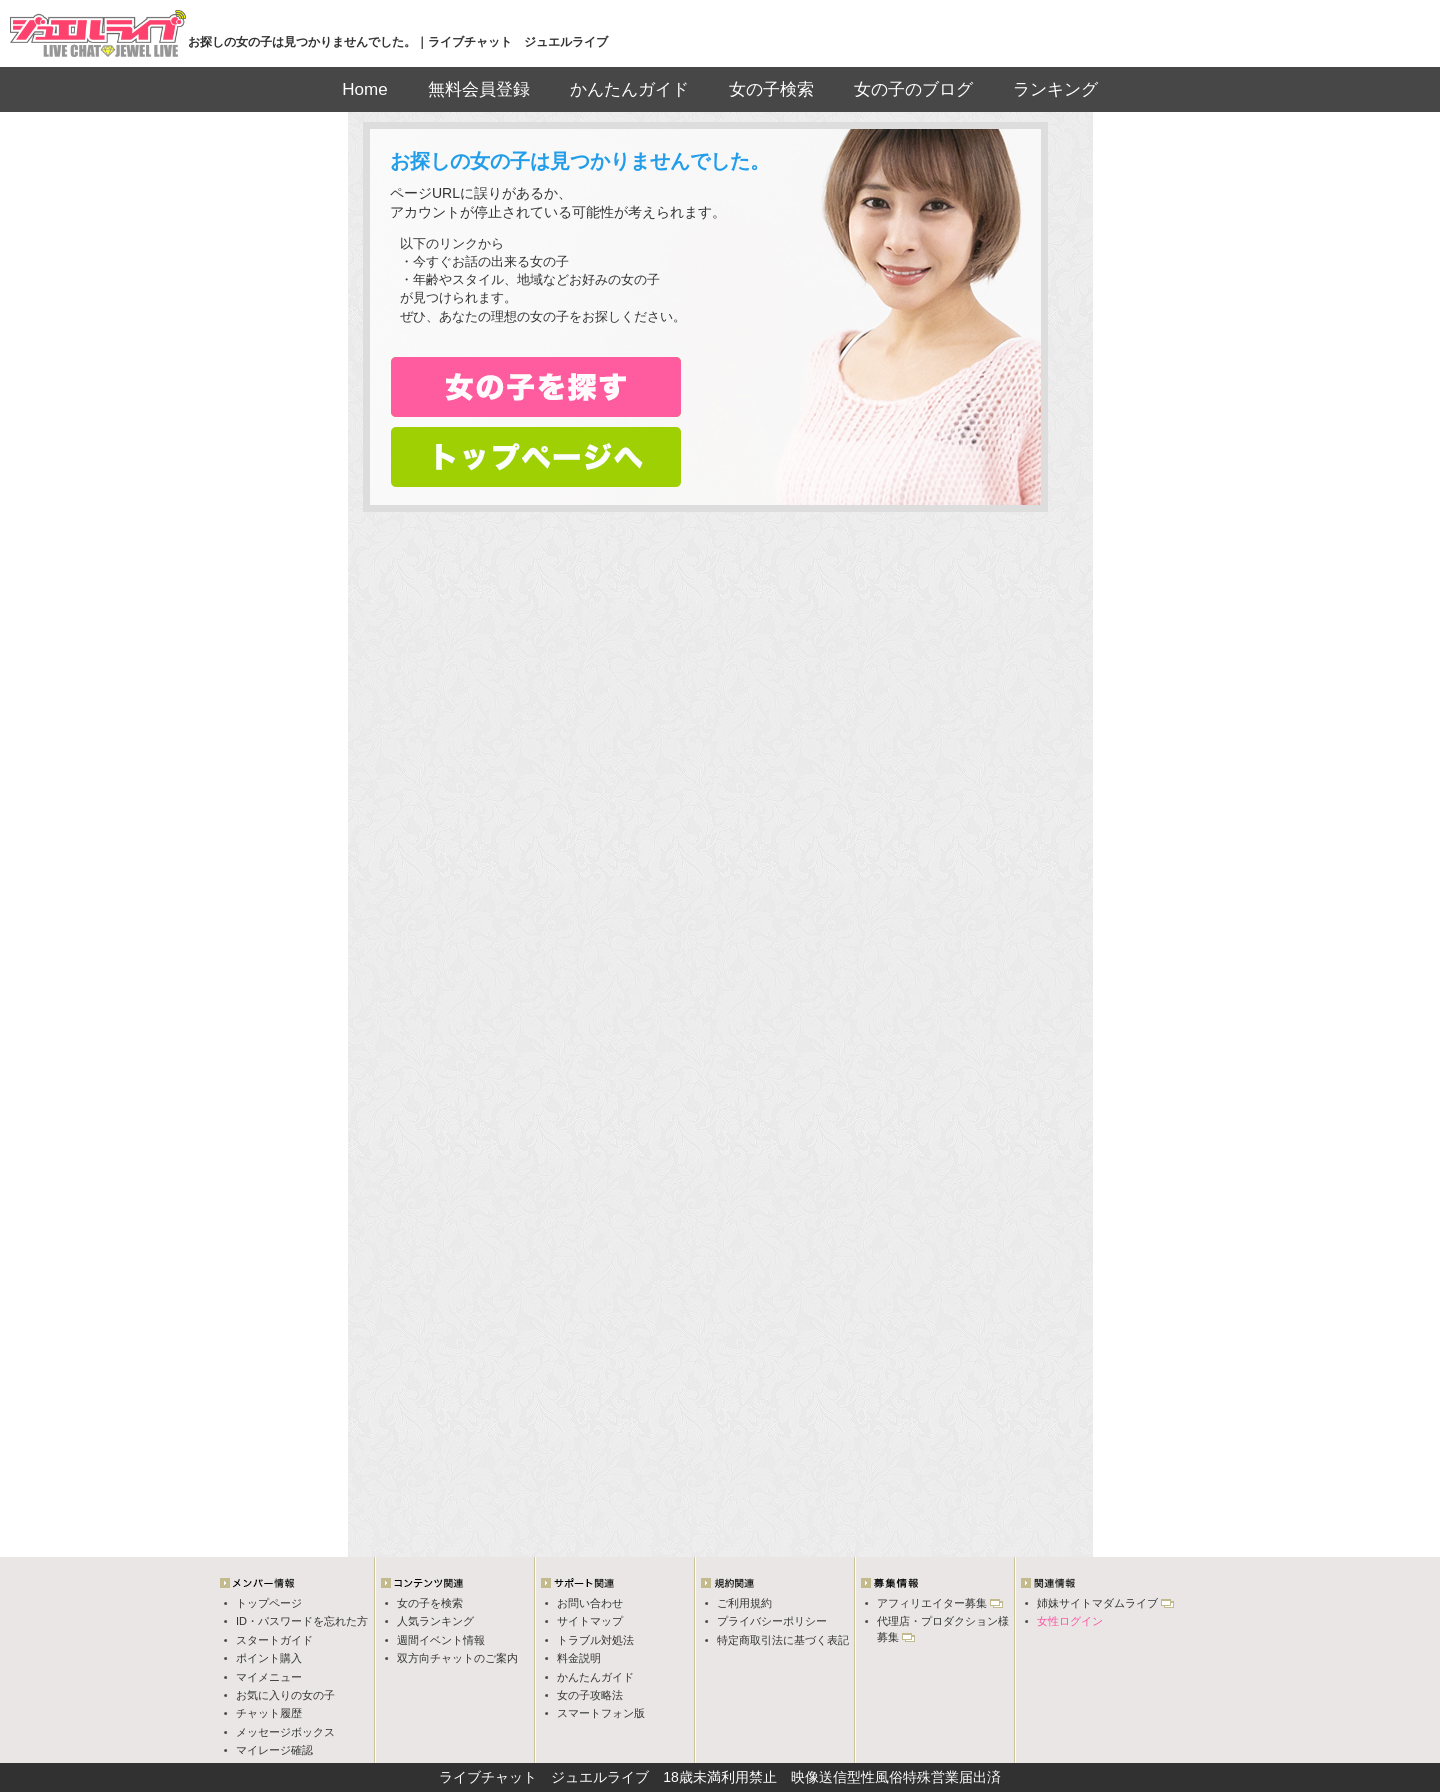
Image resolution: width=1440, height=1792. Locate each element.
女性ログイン (1070, 1621)
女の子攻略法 (590, 1695)
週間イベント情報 (441, 1640)
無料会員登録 (479, 89)
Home (364, 89)
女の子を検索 (430, 1603)
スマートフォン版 (601, 1713)
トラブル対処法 (595, 1640)
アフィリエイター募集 (932, 1603)
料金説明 (579, 1658)
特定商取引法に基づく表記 (783, 1640)
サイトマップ (590, 1621)
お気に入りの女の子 (285, 1695)
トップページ (269, 1603)
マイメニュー (269, 1677)
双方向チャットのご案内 (457, 1658)
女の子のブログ (913, 89)
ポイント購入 (269, 1658)
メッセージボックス (285, 1732)
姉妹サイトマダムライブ (1097, 1603)
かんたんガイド (629, 89)
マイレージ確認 (274, 1750)
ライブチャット (488, 1777)
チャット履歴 (269, 1713)
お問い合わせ (590, 1603)
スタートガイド (274, 1640)
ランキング (1055, 89)
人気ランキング (435, 1621)
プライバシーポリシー (772, 1621)
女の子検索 (771, 89)
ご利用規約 (744, 1603)
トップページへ (536, 457)
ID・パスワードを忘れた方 (302, 1621)
